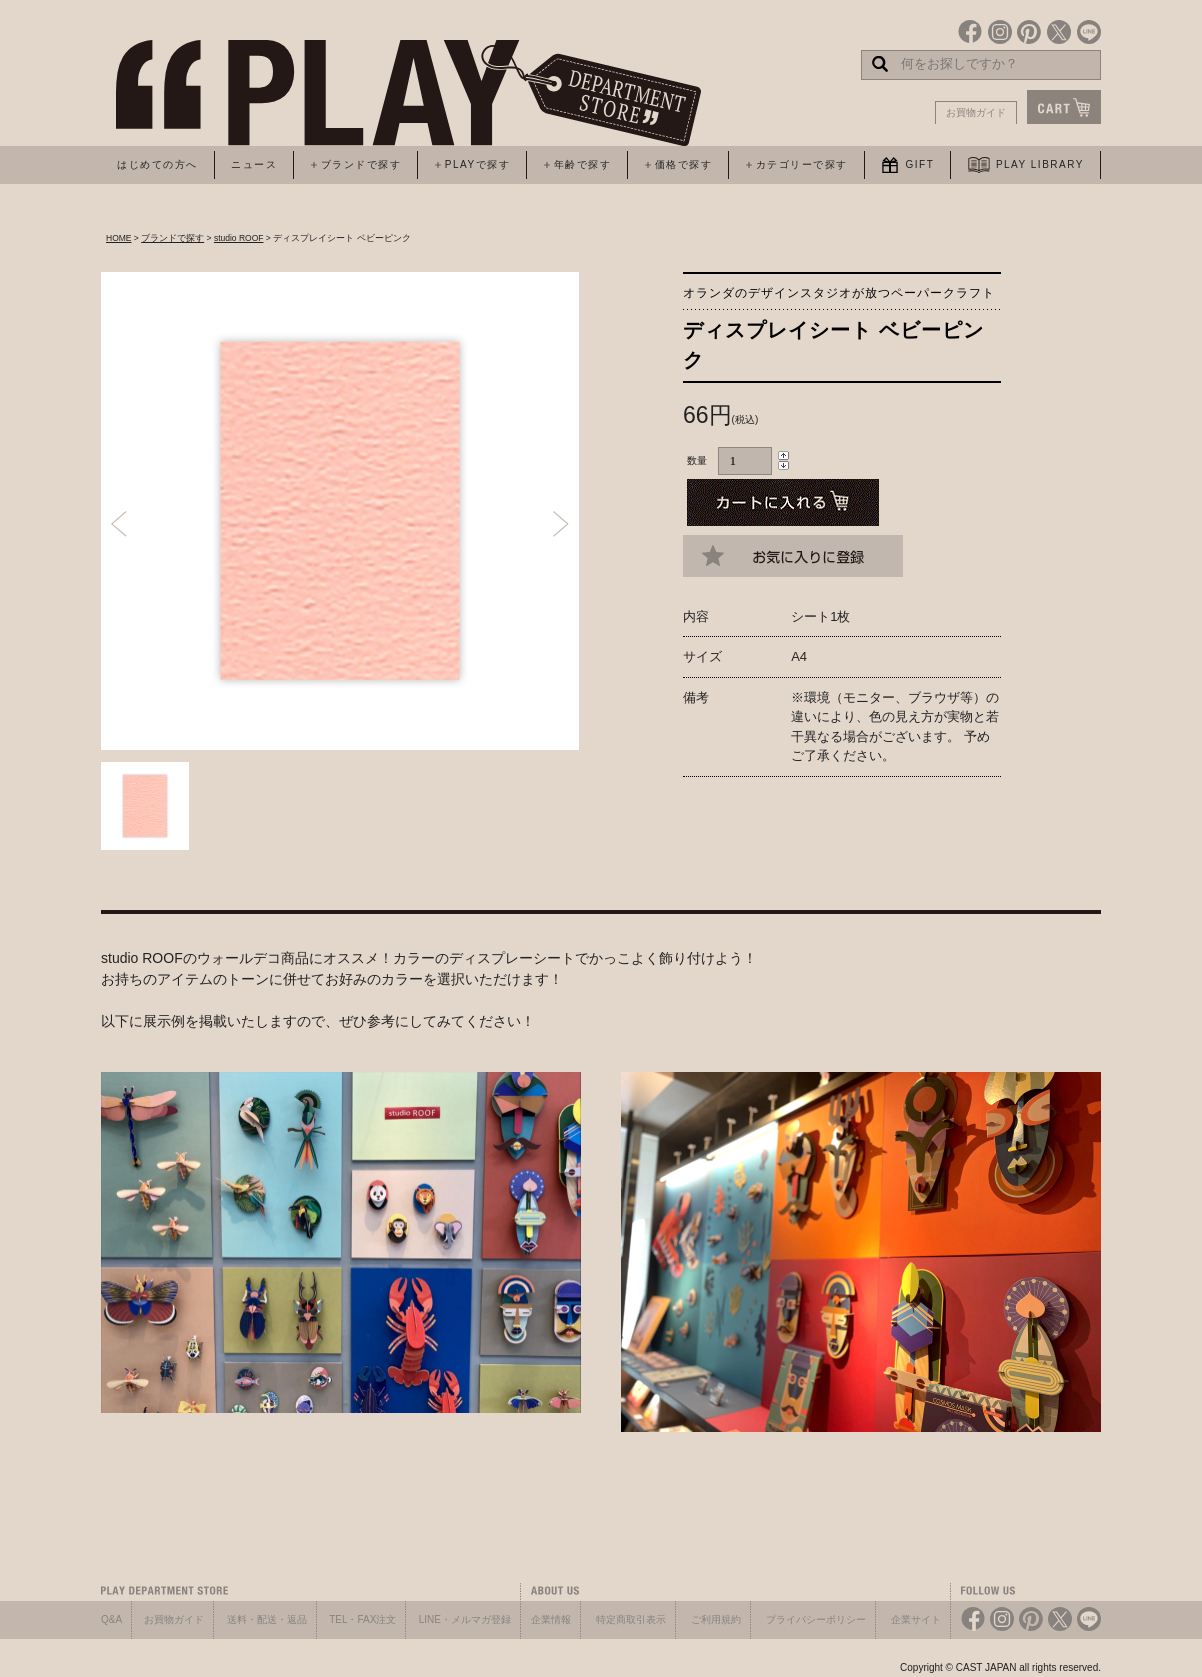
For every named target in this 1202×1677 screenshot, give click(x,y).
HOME (119, 238)
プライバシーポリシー (816, 1619)
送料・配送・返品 (267, 1619)
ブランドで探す (172, 238)
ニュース (254, 164)
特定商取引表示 (631, 1619)
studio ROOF (239, 238)
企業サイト (916, 1619)
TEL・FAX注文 (362, 1619)
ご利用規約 (716, 1619)
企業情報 (551, 1619)
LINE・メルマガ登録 (465, 1619)
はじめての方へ (157, 164)
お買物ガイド (976, 112)
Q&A (111, 1619)
